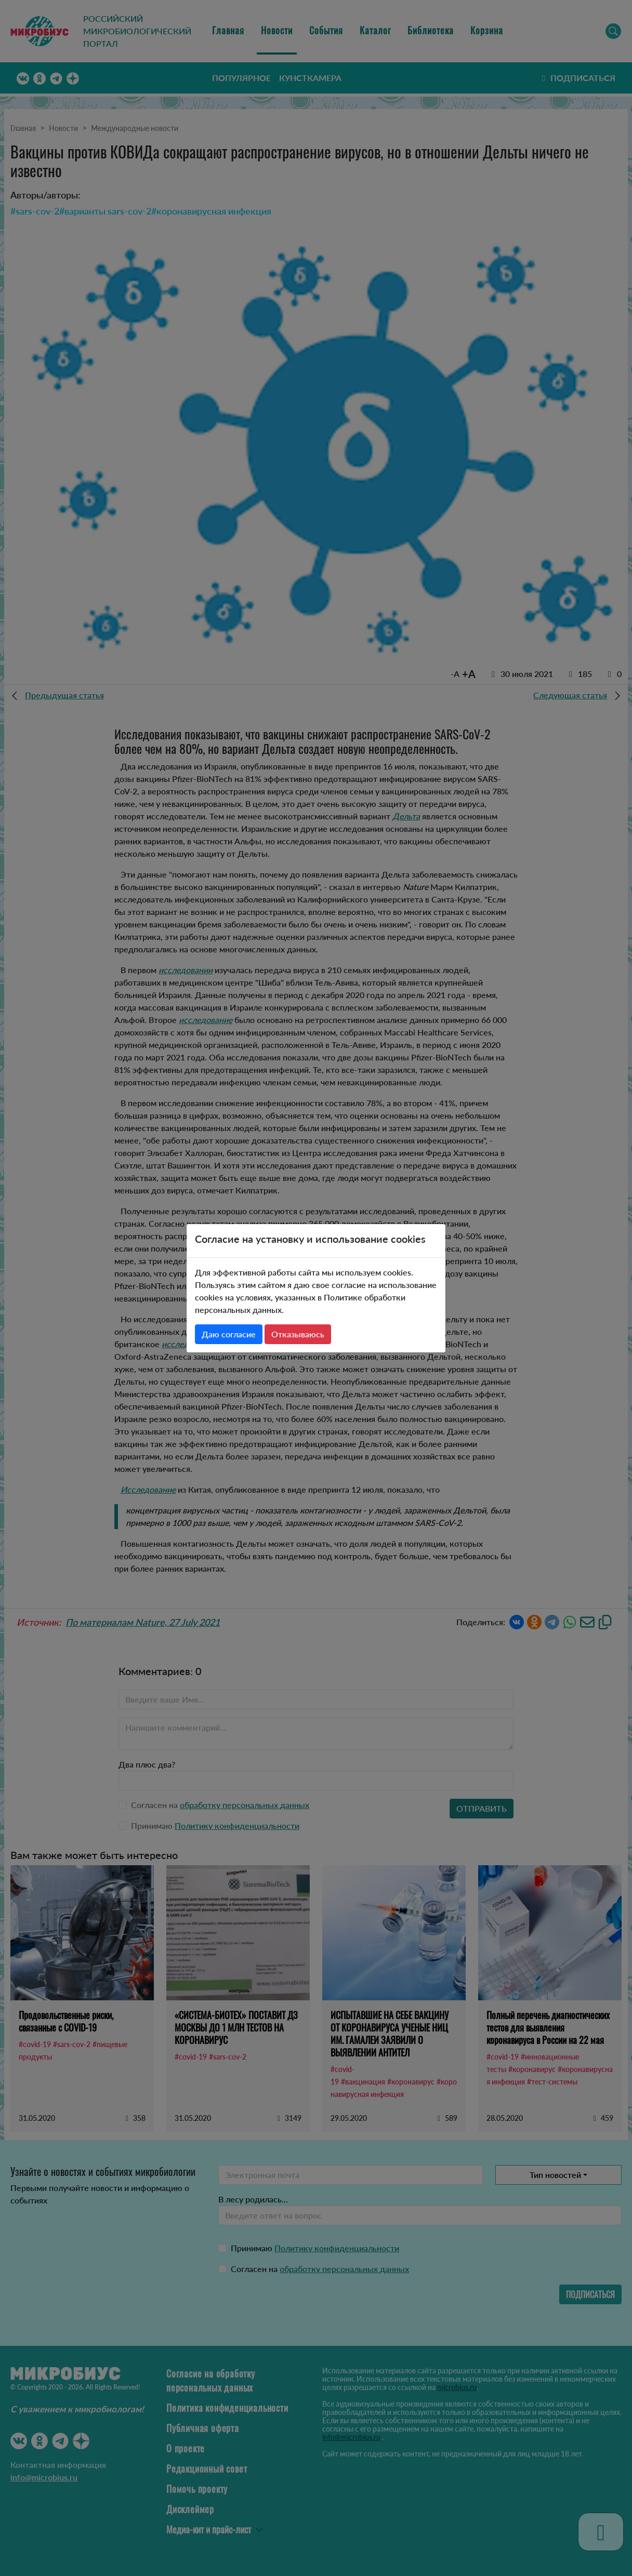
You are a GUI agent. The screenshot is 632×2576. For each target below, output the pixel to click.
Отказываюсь (297, 1334)
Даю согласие (229, 1334)
